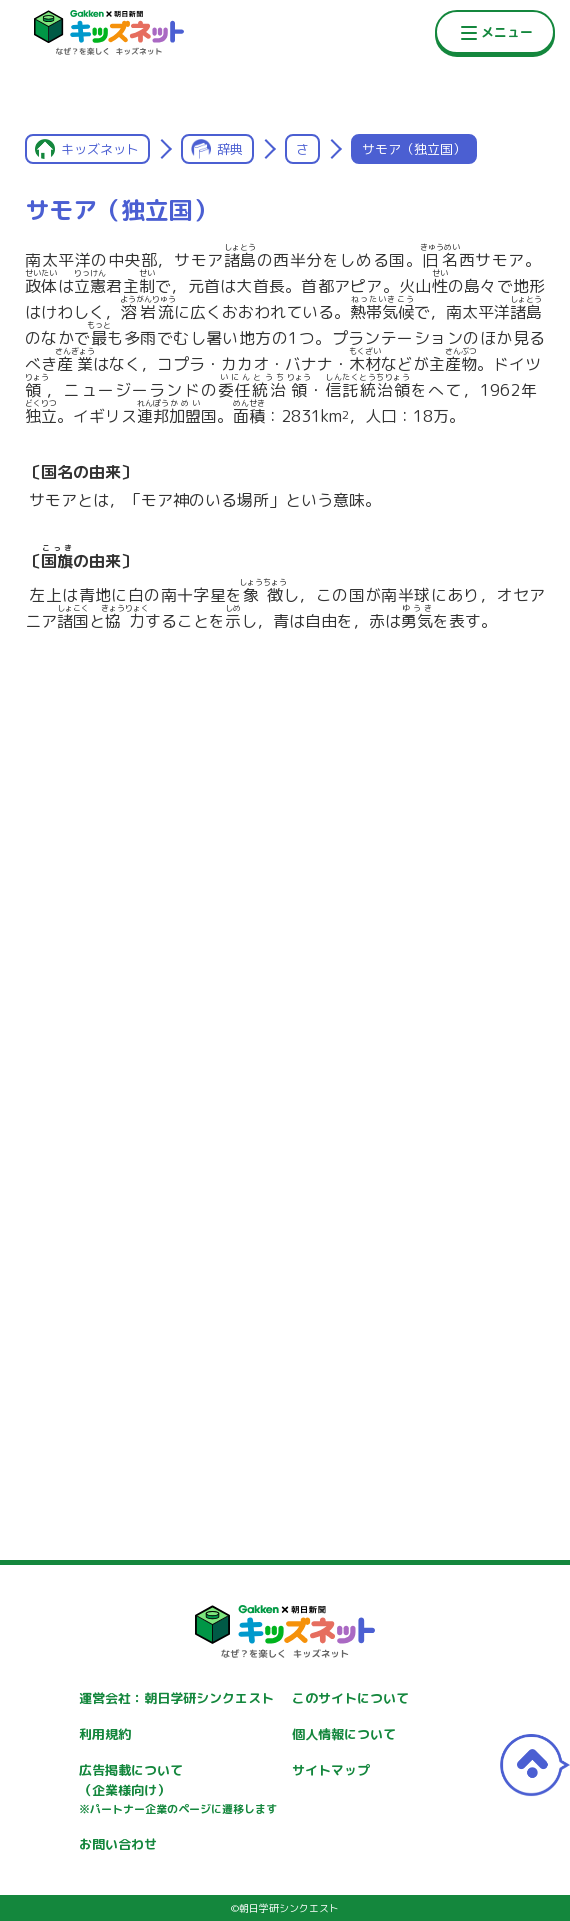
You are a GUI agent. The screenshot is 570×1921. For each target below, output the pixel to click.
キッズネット (100, 149)
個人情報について (344, 1734)
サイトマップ (331, 1770)
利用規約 (105, 1734)
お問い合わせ (118, 1844)
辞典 (230, 149)
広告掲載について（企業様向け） (178, 1790)
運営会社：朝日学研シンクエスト (176, 1698)
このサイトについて (350, 1698)
